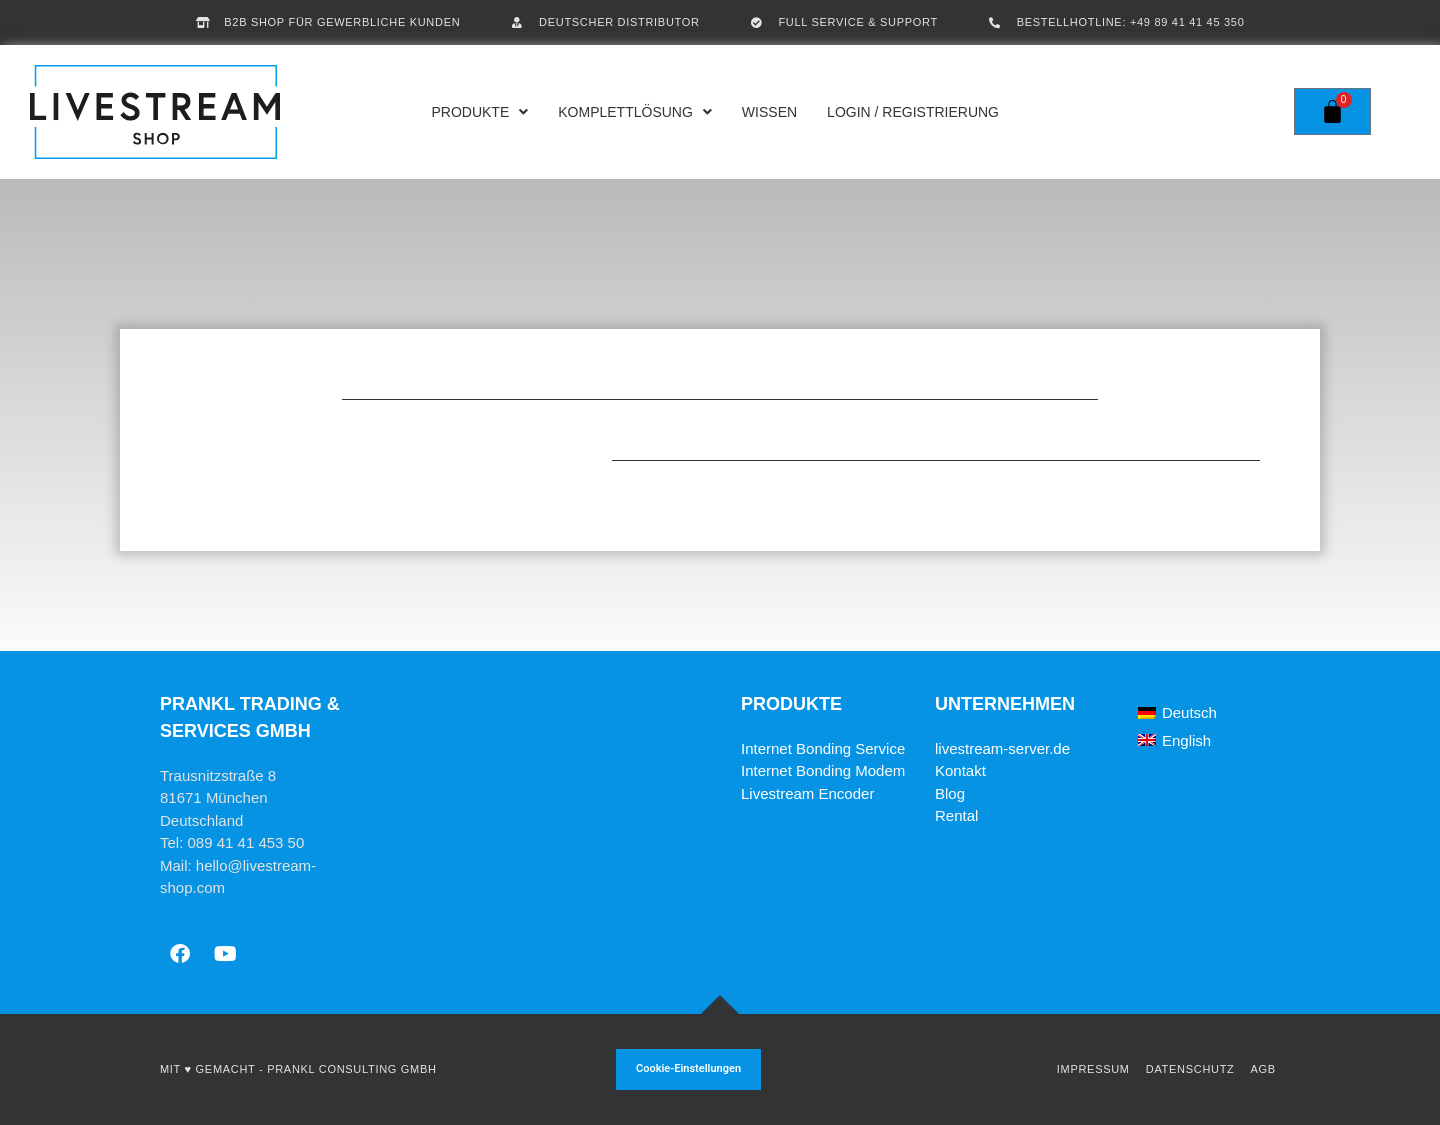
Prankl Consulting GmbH (351, 1069)
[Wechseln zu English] (1174, 740)
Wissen (769, 112)
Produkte (479, 112)
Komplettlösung (635, 112)
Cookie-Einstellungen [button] (688, 1068)
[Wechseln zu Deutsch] (1177, 713)
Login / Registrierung (913, 112)
